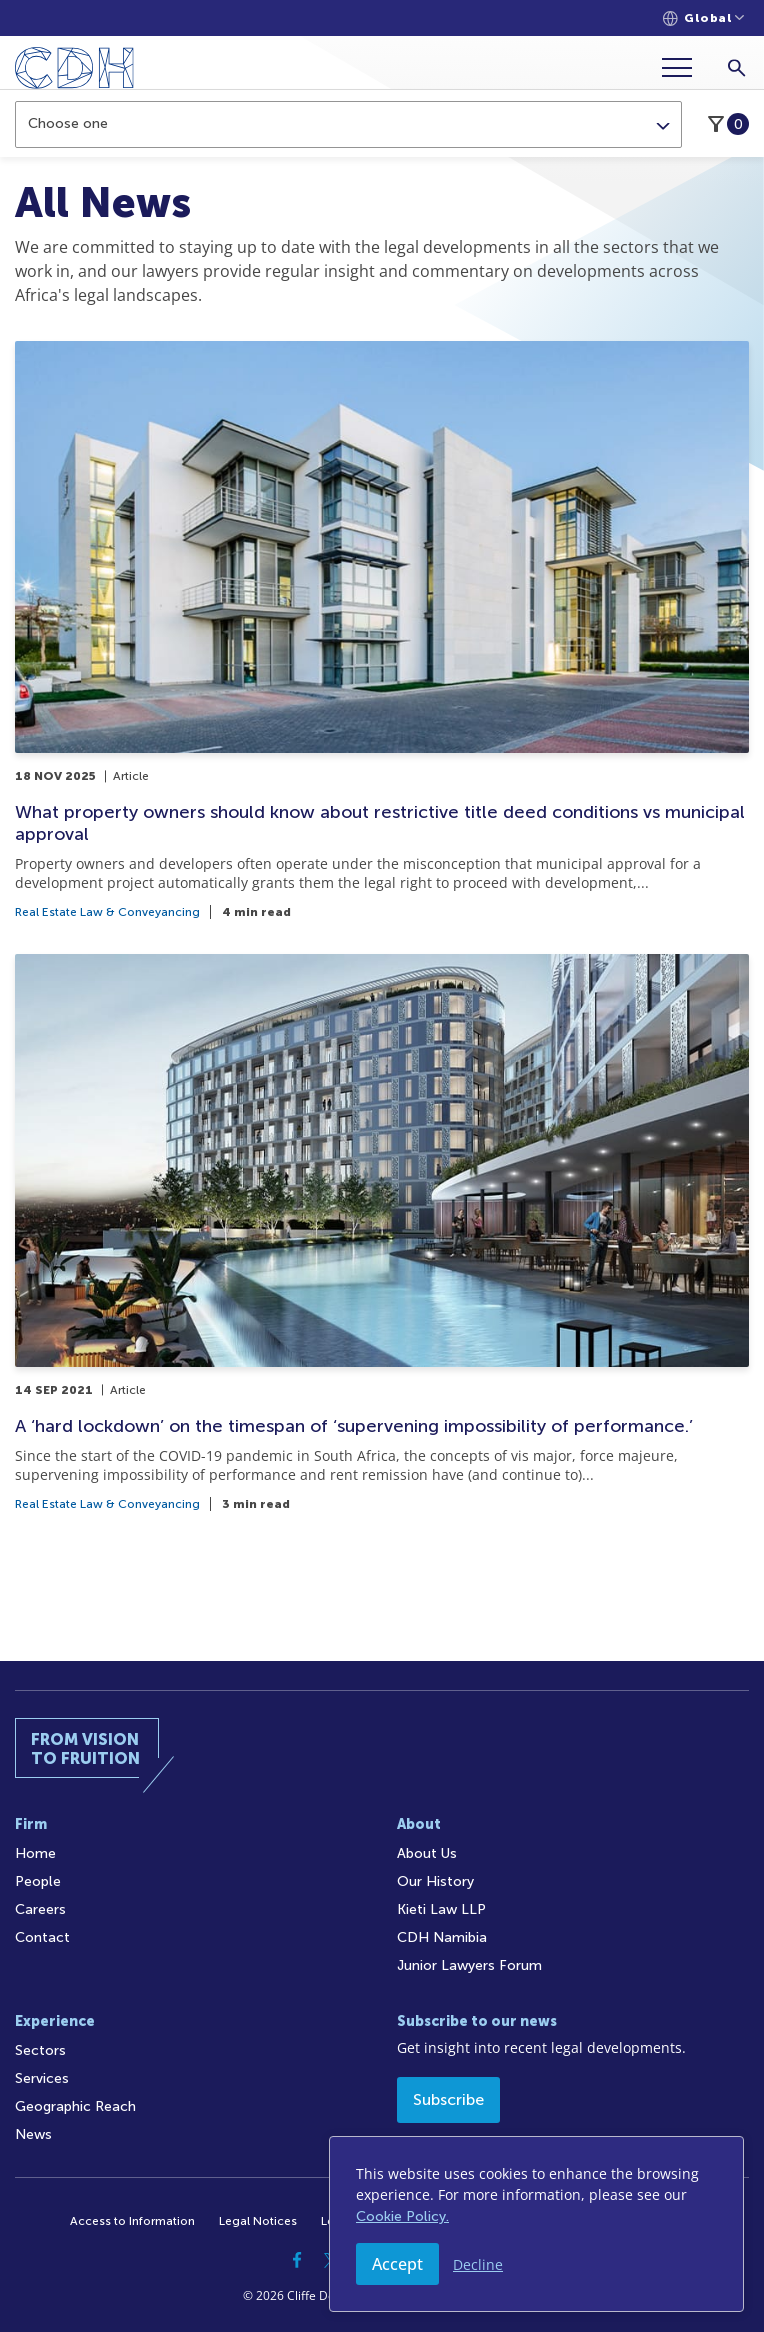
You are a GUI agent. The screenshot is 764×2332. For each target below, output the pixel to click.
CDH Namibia (442, 1937)
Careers (40, 1909)
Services (42, 2078)
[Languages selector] (703, 18)
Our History (435, 1881)
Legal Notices (258, 2221)
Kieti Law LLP (441, 1909)
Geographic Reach (75, 2106)
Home (35, 1853)
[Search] (736, 67)
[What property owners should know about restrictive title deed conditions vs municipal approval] (382, 630)
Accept (397, 2264)
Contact (42, 1937)
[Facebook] (297, 2260)
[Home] (74, 71)
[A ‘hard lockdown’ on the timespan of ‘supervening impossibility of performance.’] (382, 1232)
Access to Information (132, 2221)
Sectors (40, 2050)
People (38, 1881)
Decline (478, 2264)
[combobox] (348, 124)
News (33, 2134)
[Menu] (685, 67)
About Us (427, 1853)
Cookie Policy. (402, 2216)
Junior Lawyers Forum (469, 1965)
